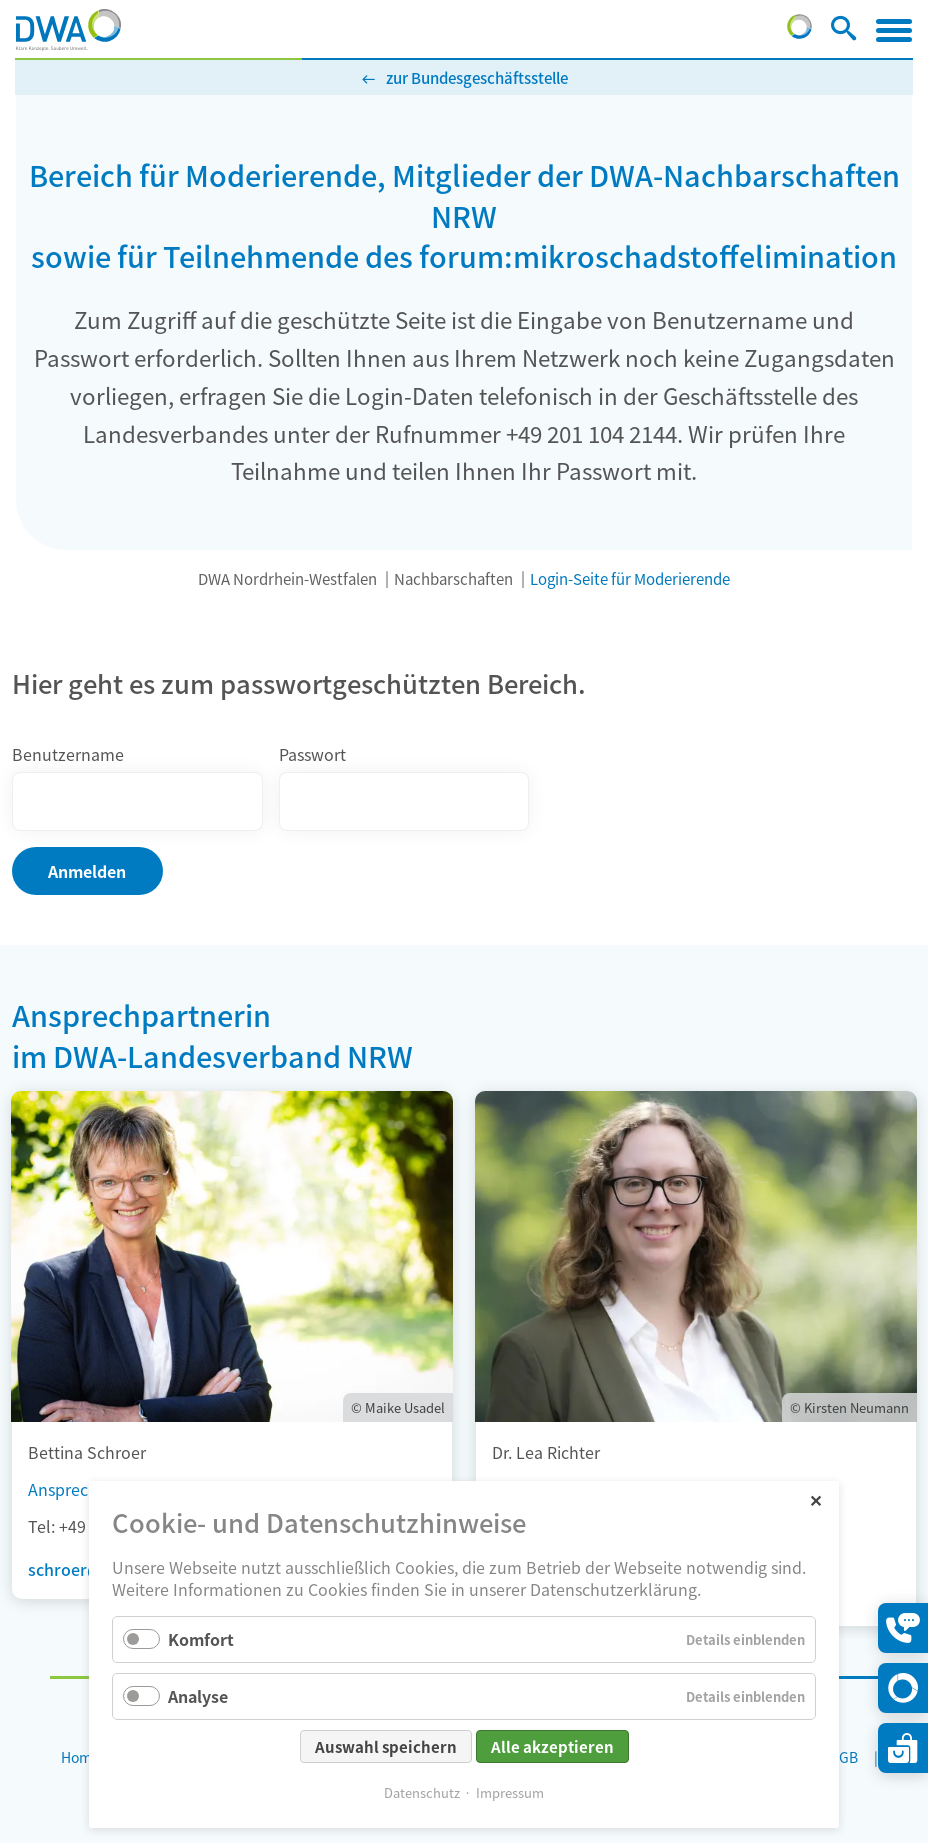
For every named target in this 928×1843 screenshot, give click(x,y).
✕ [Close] (815, 1499)
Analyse (198, 1696)
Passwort (312, 754)
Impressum (510, 1792)
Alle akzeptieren (552, 1746)
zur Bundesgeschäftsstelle (477, 77)
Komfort (201, 1639)
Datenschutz (422, 1792)
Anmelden (87, 871)
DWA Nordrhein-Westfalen (287, 578)
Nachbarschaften (453, 578)
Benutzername (68, 754)
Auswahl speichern (386, 1746)
